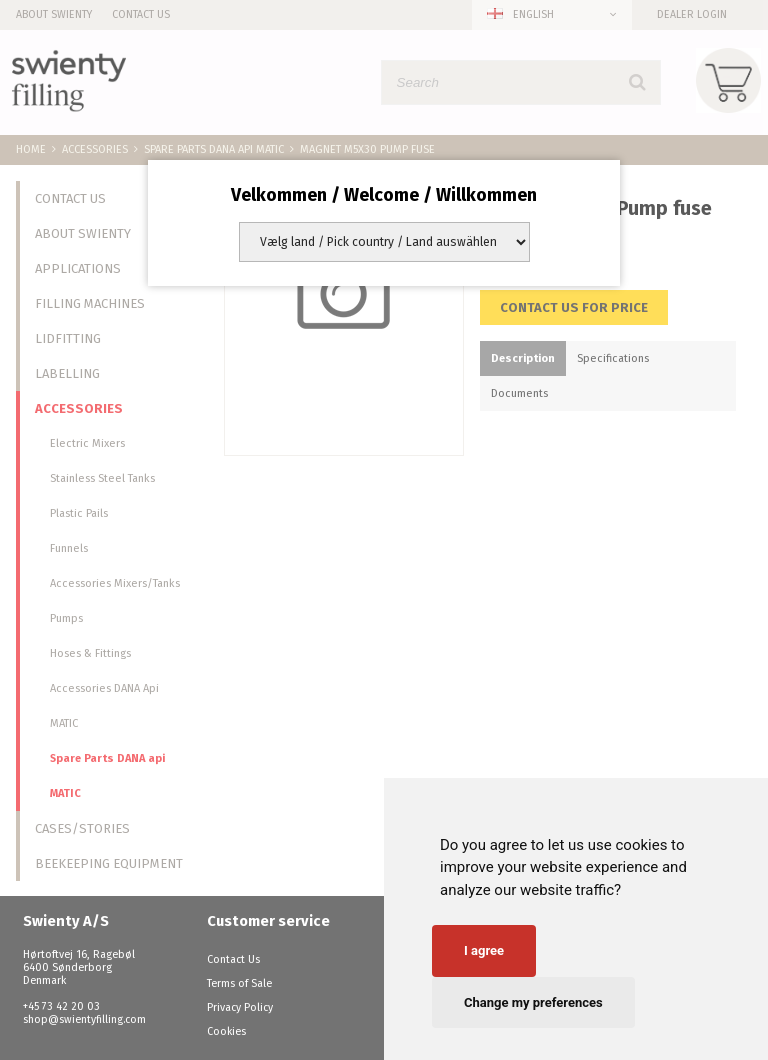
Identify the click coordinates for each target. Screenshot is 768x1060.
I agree (484, 950)
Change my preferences (533, 1002)
